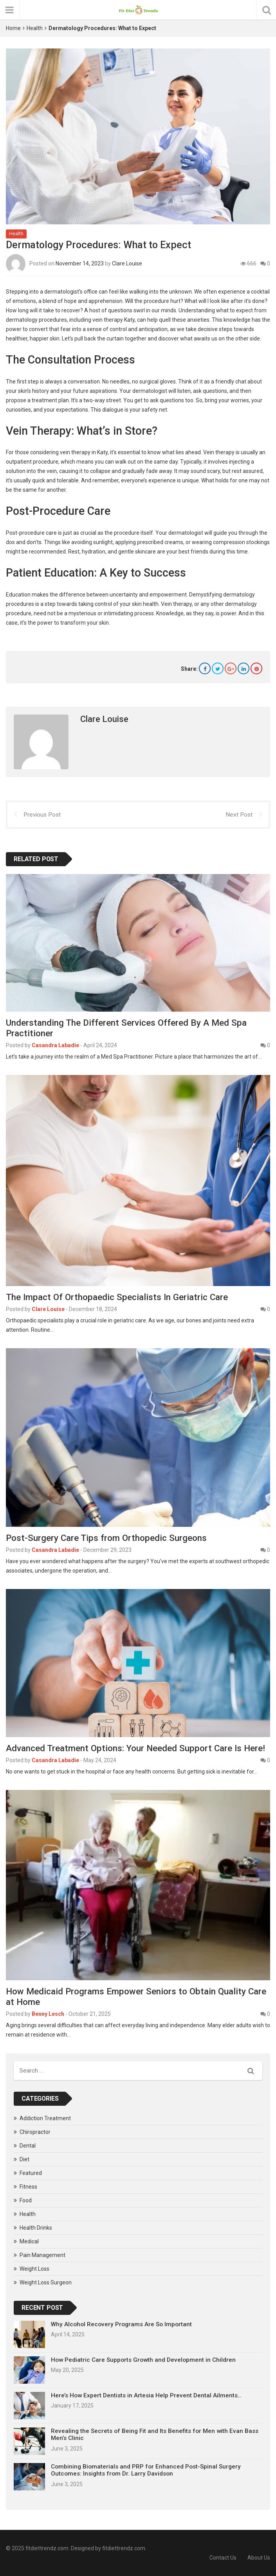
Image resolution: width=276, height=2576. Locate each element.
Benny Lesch (48, 2014)
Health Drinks (36, 2228)
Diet (24, 2159)
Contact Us (222, 2558)
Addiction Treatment (45, 2118)
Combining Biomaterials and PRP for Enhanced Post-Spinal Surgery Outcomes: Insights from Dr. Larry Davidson (146, 2470)
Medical (29, 2241)
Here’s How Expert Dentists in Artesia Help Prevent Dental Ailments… (146, 2395)
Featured (31, 2173)
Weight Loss (34, 2269)
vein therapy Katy (113, 319)
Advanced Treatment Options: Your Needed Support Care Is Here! (135, 1748)
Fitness (28, 2187)
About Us (258, 2558)
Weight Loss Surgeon (46, 2282)
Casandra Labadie (55, 1045)
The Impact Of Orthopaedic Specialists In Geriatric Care (117, 1297)
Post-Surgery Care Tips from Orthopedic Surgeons (106, 1538)
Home (13, 28)
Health (35, 28)
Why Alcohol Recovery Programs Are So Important (121, 2324)
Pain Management (42, 2255)
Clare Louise (127, 263)
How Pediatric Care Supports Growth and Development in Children (143, 2359)
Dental (28, 2145)
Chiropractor (35, 2132)
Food (26, 2200)
